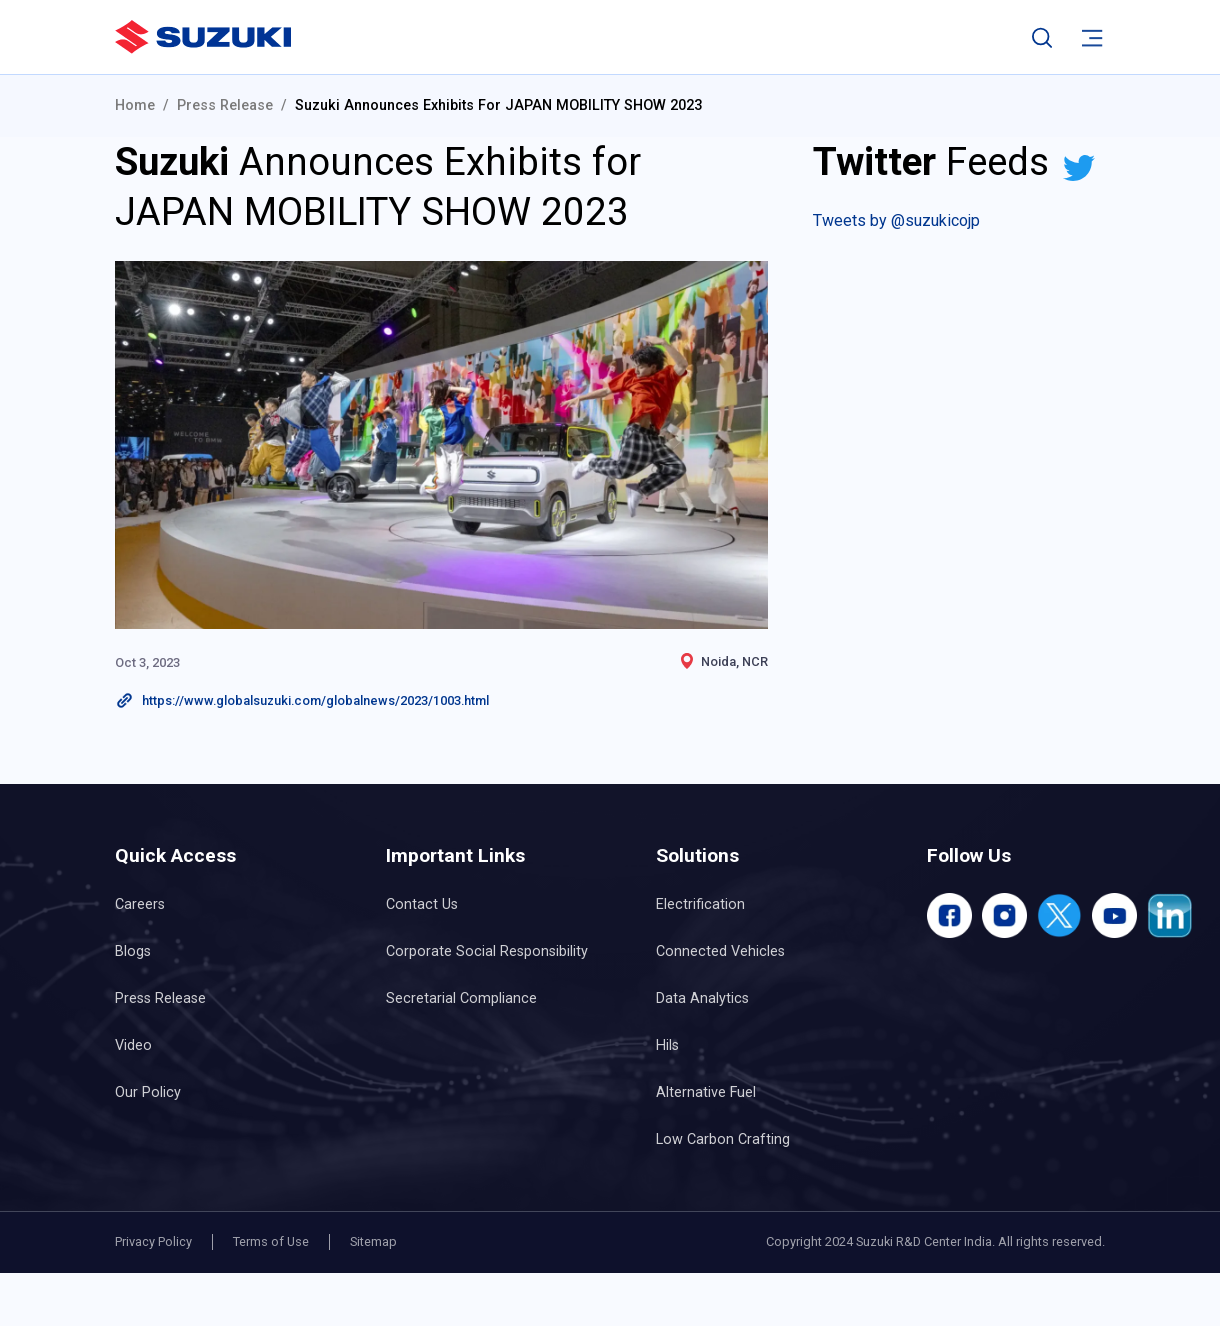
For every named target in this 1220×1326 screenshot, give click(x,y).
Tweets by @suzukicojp (896, 220)
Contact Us (422, 904)
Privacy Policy (153, 1241)
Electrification (700, 904)
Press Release (225, 105)
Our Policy (148, 1092)
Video (133, 1045)
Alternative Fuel (706, 1092)
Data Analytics (702, 998)
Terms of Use (271, 1241)
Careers (140, 904)
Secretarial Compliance (461, 998)
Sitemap (373, 1241)
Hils (667, 1045)
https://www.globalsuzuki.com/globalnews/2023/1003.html (315, 700)
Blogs (133, 951)
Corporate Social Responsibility (487, 951)
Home (135, 105)
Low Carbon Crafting (723, 1139)
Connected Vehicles (720, 951)
